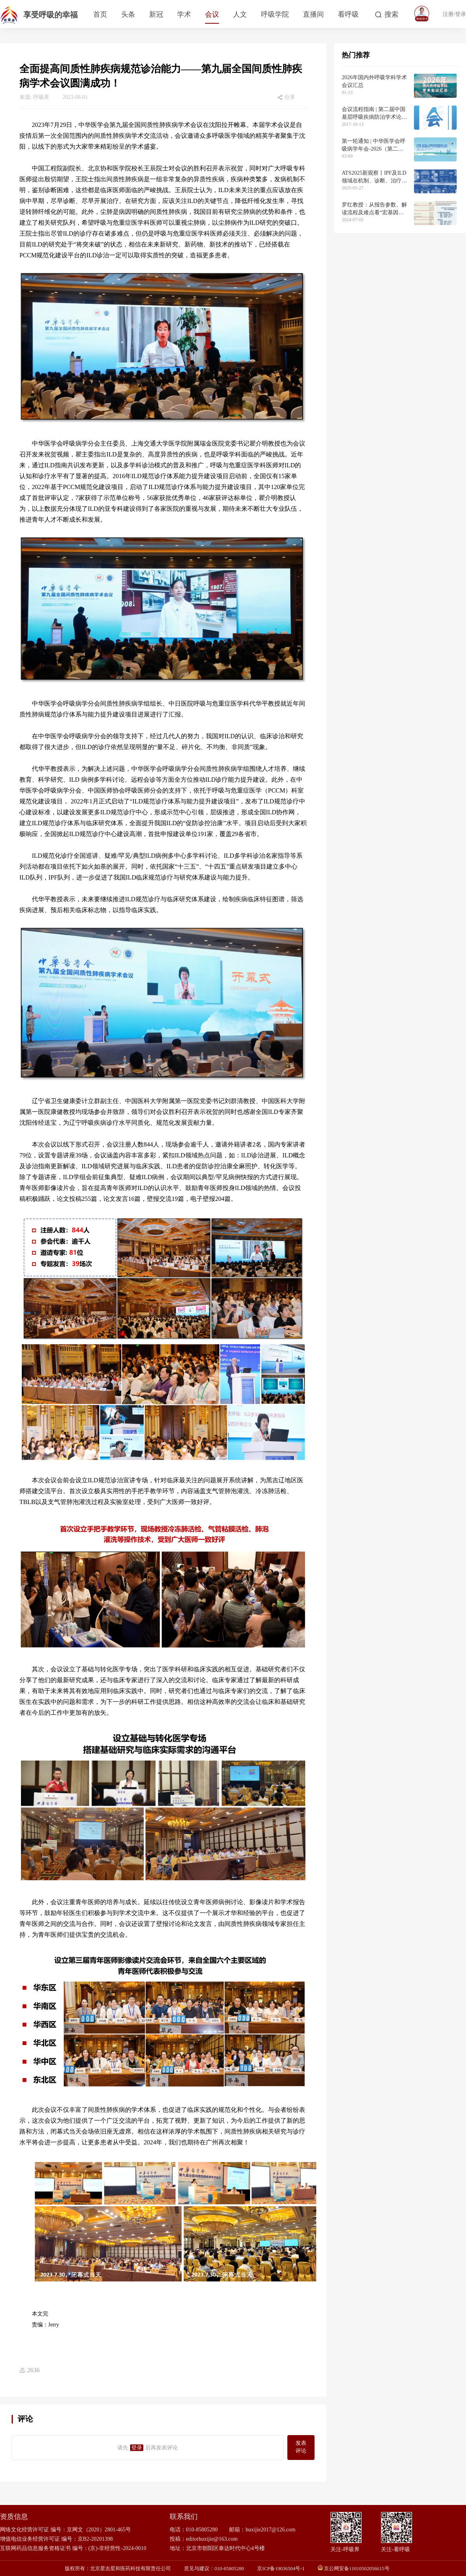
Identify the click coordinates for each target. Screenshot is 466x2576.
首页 (100, 14)
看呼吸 (348, 14)
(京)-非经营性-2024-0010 (117, 2548)
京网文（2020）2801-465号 (99, 2530)
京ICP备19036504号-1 (280, 2568)
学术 (184, 14)
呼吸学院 (275, 14)
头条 (128, 14)
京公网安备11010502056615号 (356, 2568)
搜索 (391, 14)
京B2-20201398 (95, 2539)
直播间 (313, 14)
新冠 (156, 14)
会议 (212, 14)
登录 (136, 2448)
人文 (240, 14)
